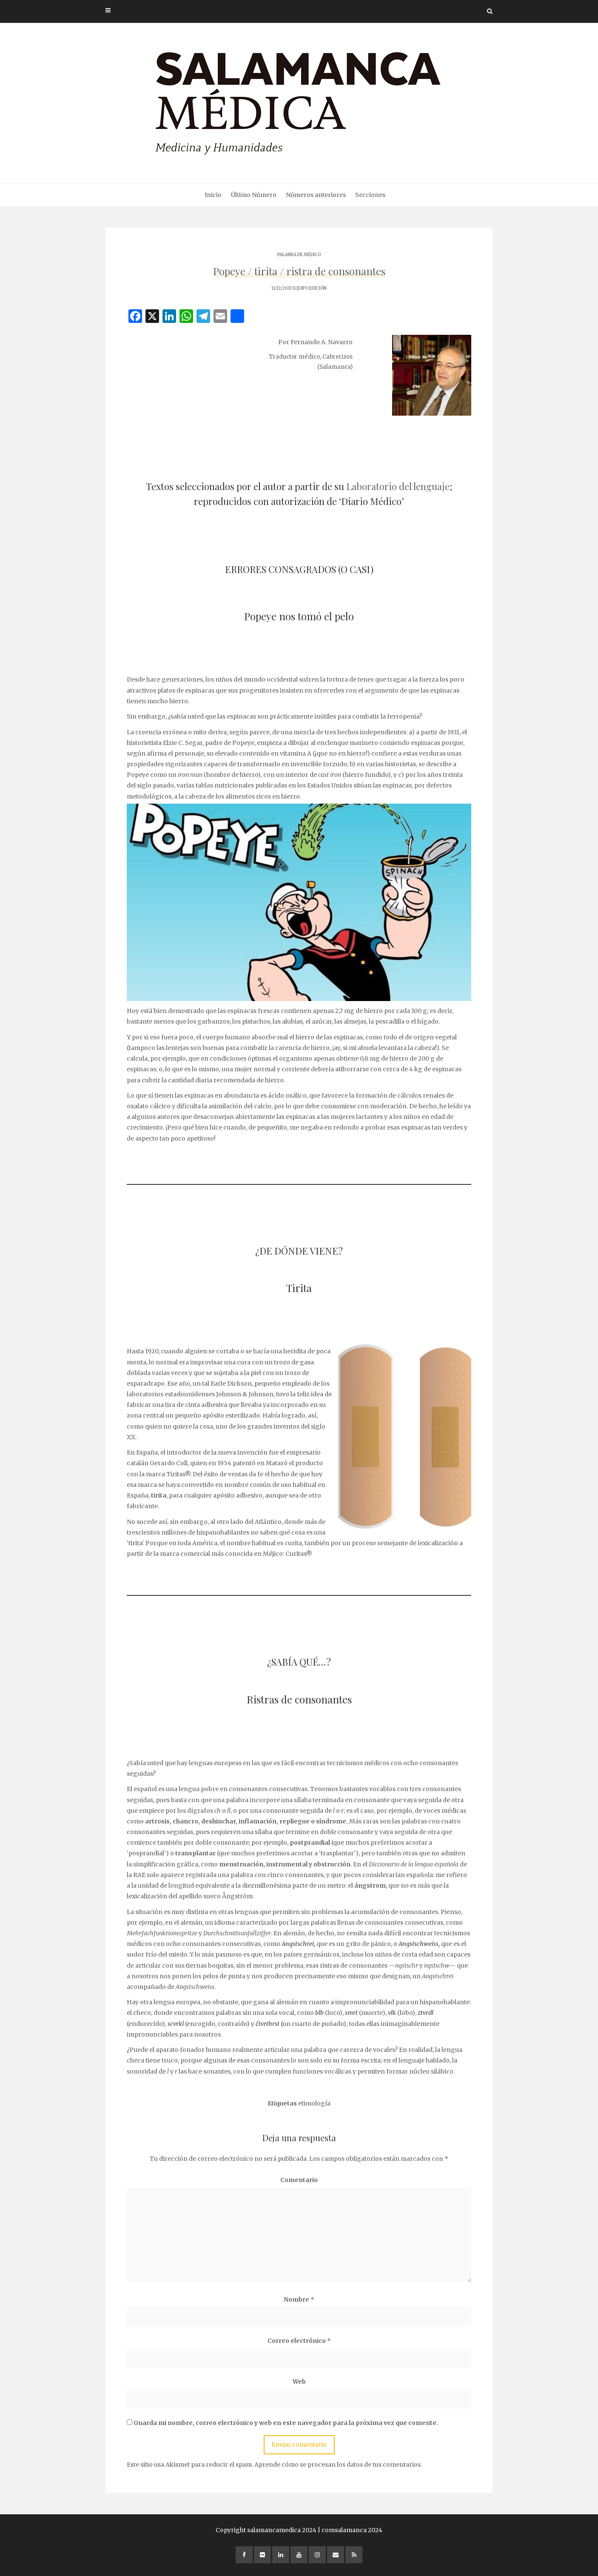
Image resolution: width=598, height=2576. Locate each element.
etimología (314, 2103)
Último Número (253, 195)
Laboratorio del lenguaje (398, 486)
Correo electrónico (299, 2341)
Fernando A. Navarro (321, 342)
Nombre (299, 2299)
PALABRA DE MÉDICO (299, 254)
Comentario (299, 2180)
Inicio (213, 195)
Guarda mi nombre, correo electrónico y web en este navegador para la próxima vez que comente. (286, 2423)
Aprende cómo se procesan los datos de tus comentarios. (338, 2464)
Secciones (370, 195)
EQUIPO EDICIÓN (310, 288)
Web (299, 2381)
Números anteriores (316, 195)
